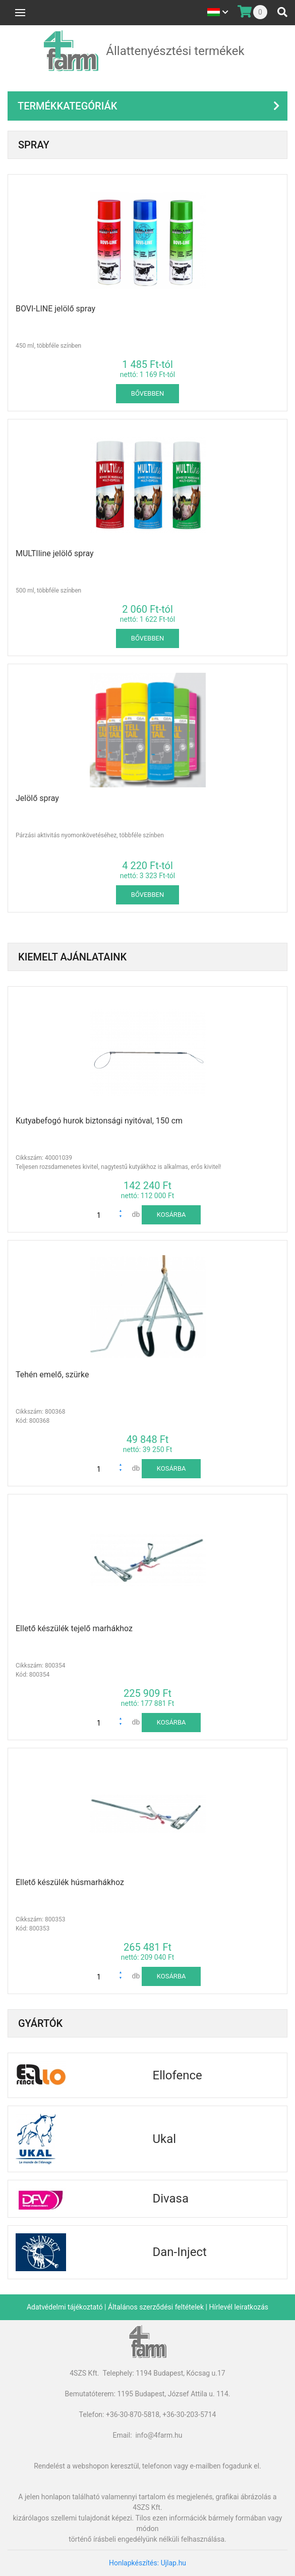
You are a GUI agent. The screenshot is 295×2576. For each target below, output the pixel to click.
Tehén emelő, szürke (52, 1374)
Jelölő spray (37, 798)
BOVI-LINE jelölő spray (55, 308)
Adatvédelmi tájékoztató (65, 2307)
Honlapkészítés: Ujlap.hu (147, 2563)
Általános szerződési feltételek (156, 2307)
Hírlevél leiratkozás (239, 2307)
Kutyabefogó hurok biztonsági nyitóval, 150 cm (99, 1120)
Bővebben (147, 393)
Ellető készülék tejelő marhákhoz (74, 1628)
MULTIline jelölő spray (55, 553)
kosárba (171, 1214)
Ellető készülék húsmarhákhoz (70, 1882)
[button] (123, 1212)
